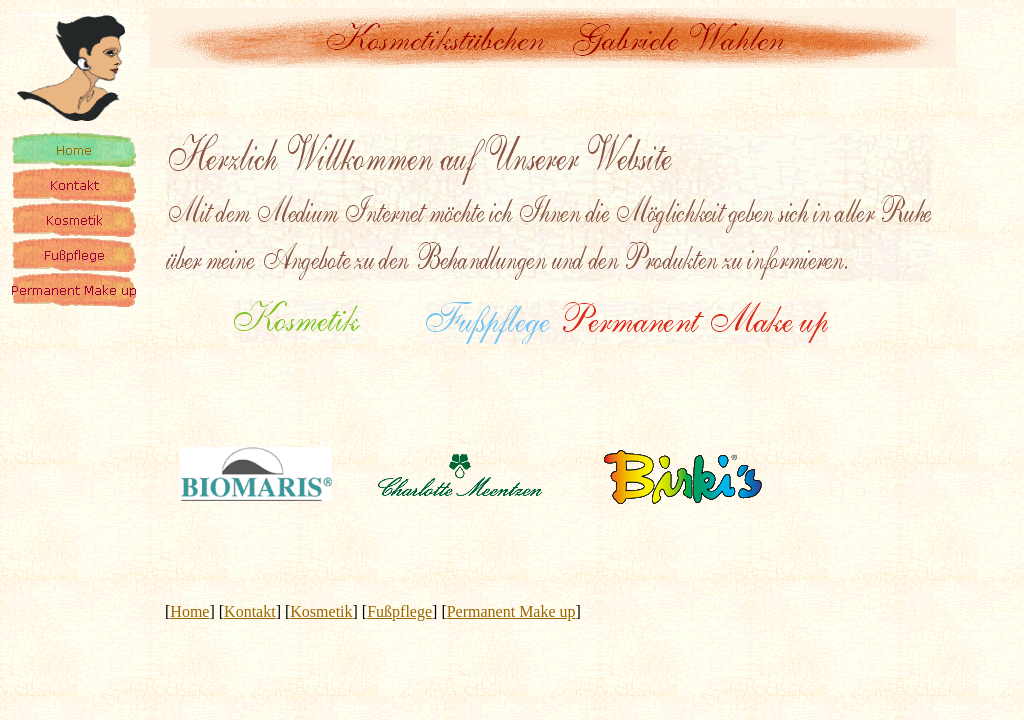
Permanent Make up (511, 611)
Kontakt (250, 611)
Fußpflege (399, 611)
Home (189, 611)
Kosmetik (321, 611)
